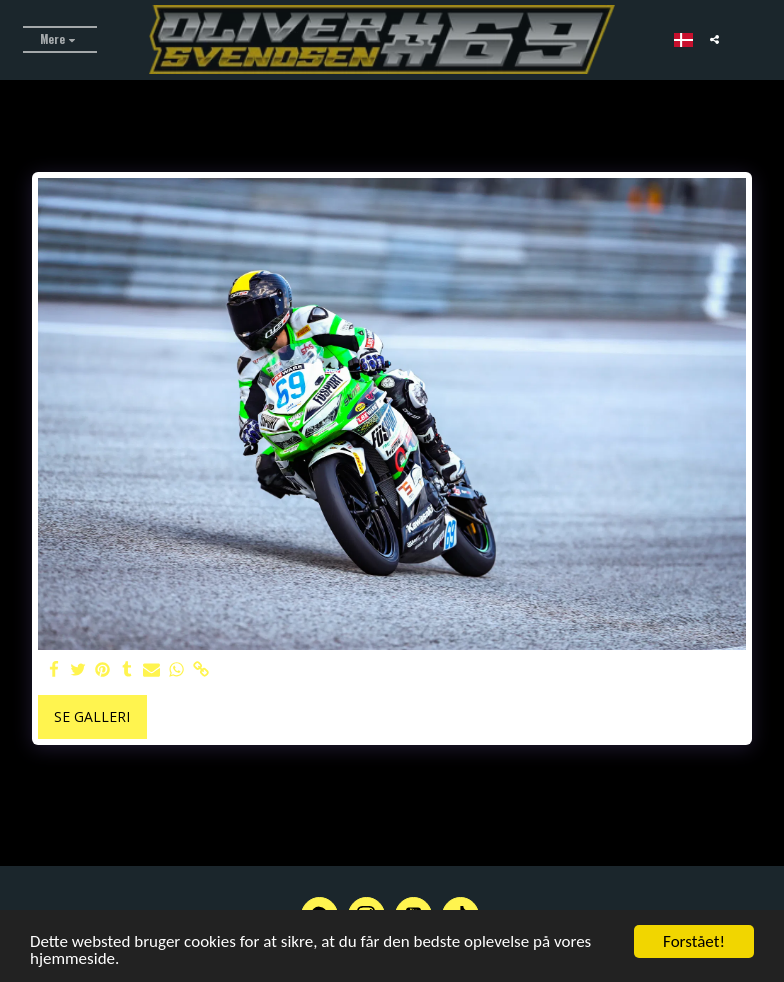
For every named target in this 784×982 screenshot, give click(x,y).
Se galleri (92, 716)
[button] (714, 39)
